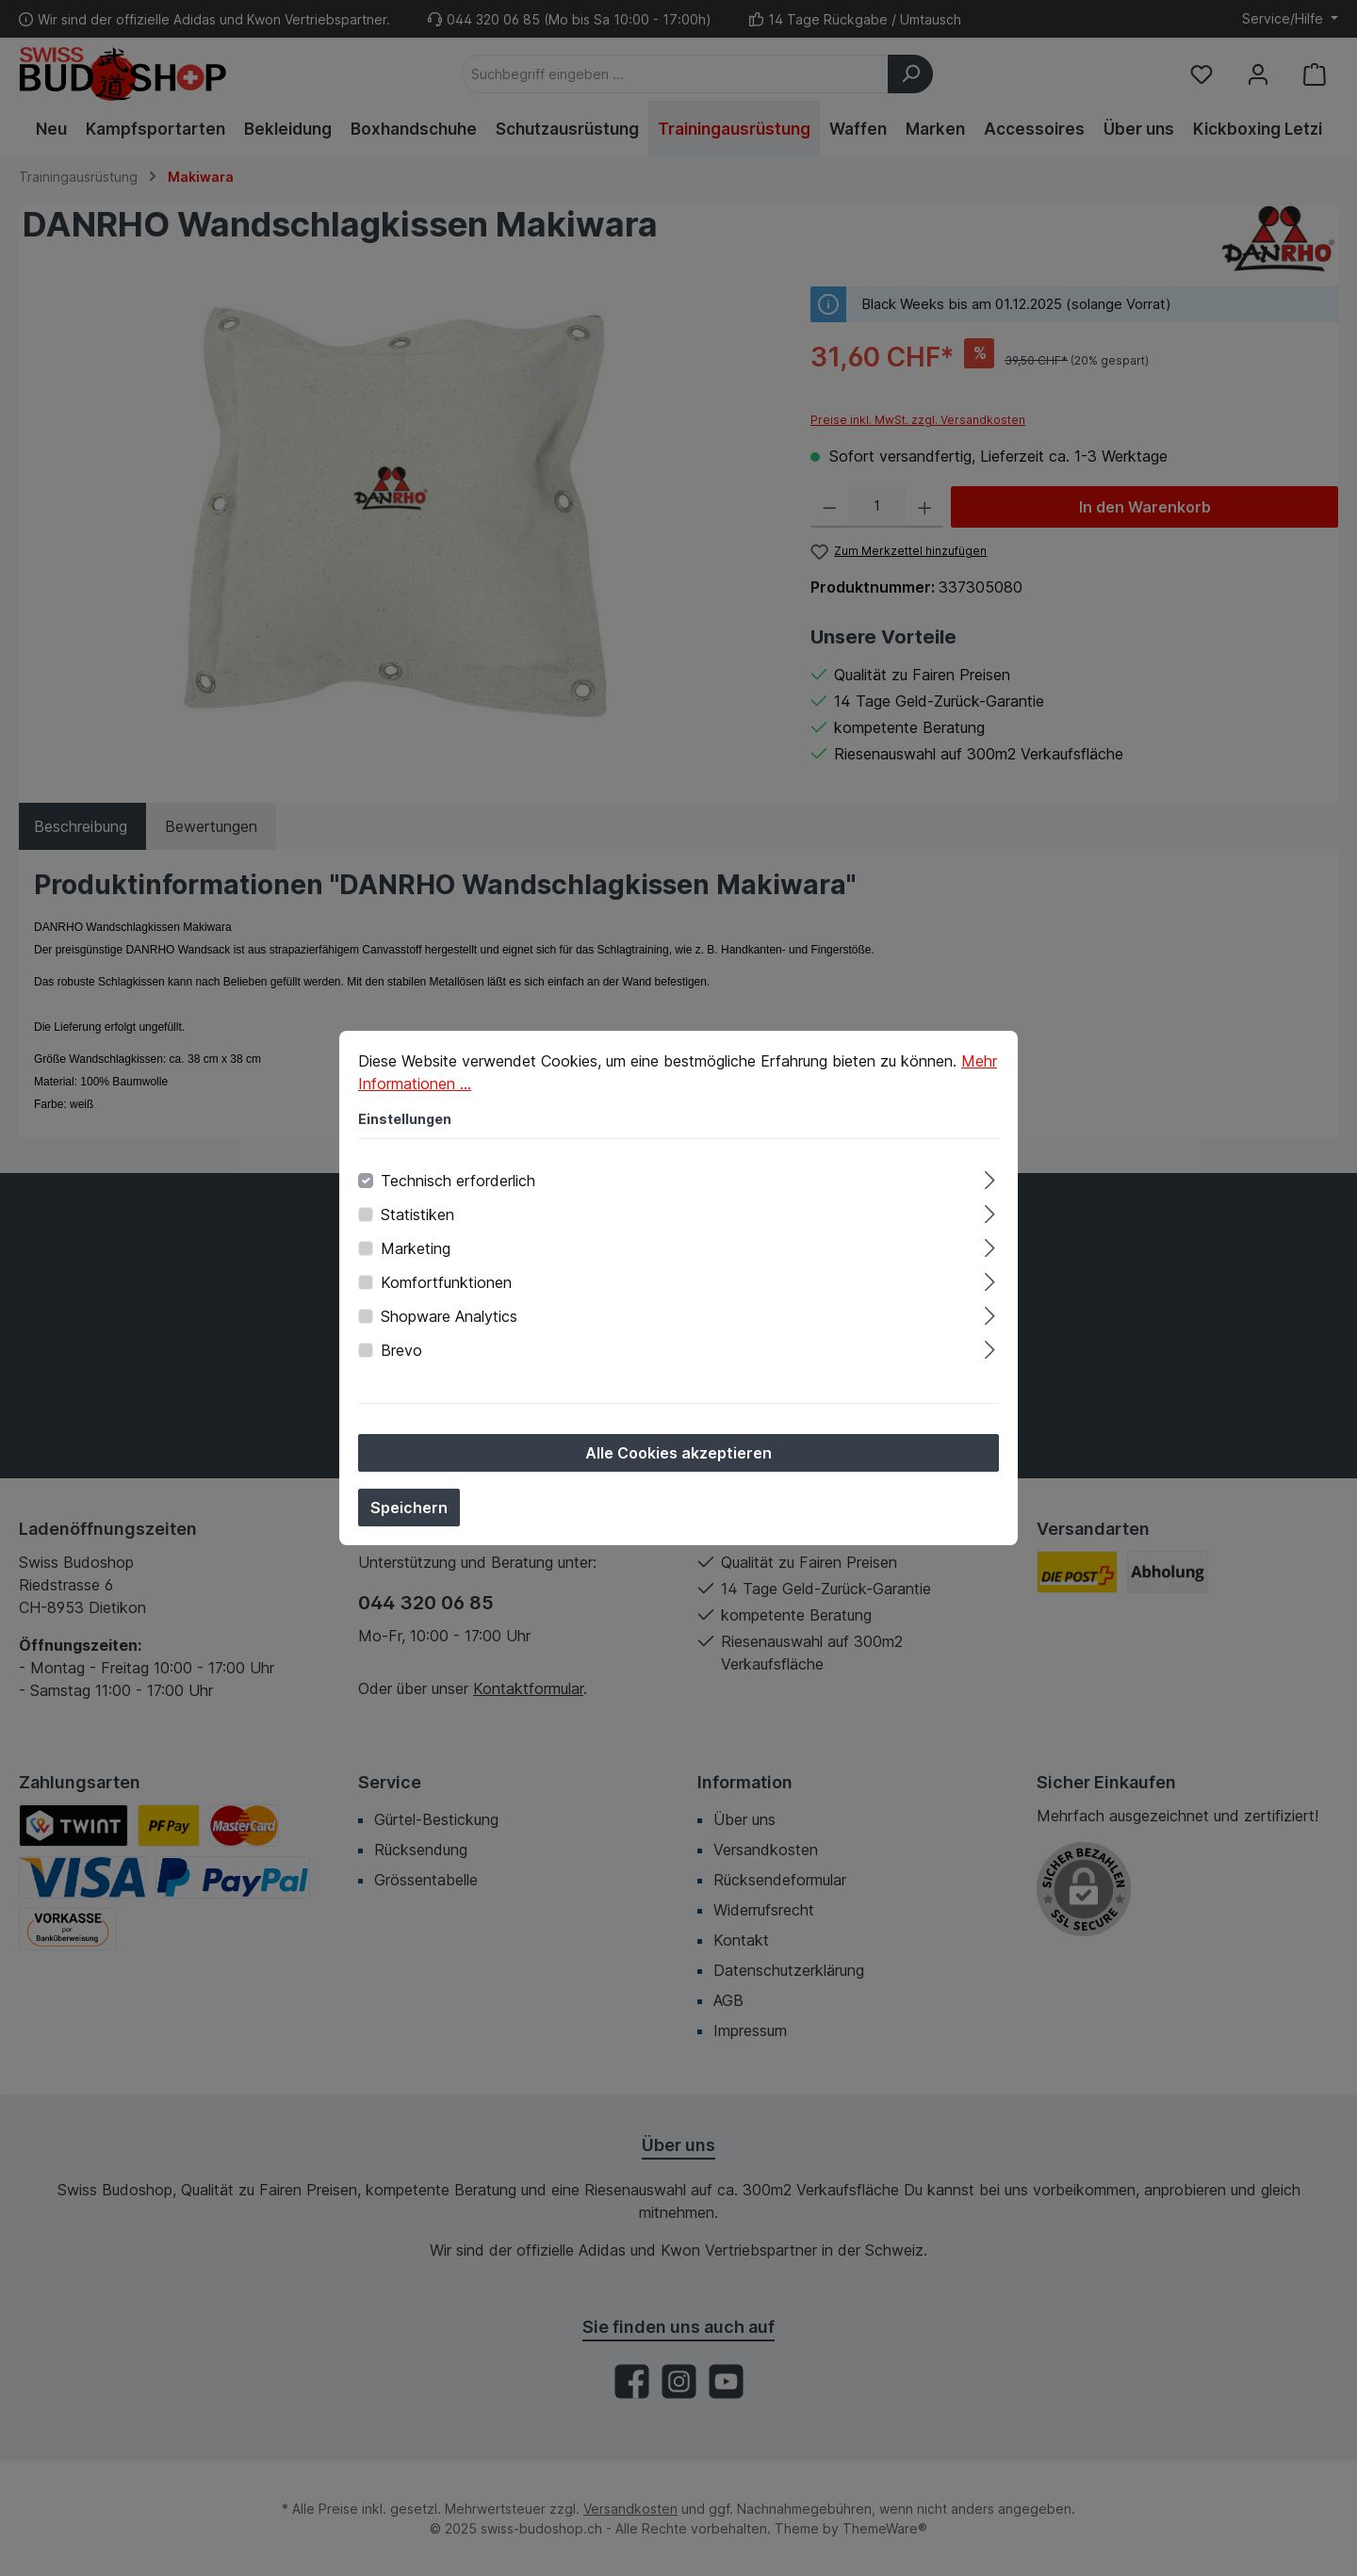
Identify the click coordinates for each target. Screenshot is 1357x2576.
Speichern (409, 1512)
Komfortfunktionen (446, 1287)
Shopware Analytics (449, 1321)
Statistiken (417, 1219)
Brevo (401, 1354)
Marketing (415, 1253)
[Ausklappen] (990, 1182)
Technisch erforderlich (458, 1185)
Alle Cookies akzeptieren (678, 1457)
